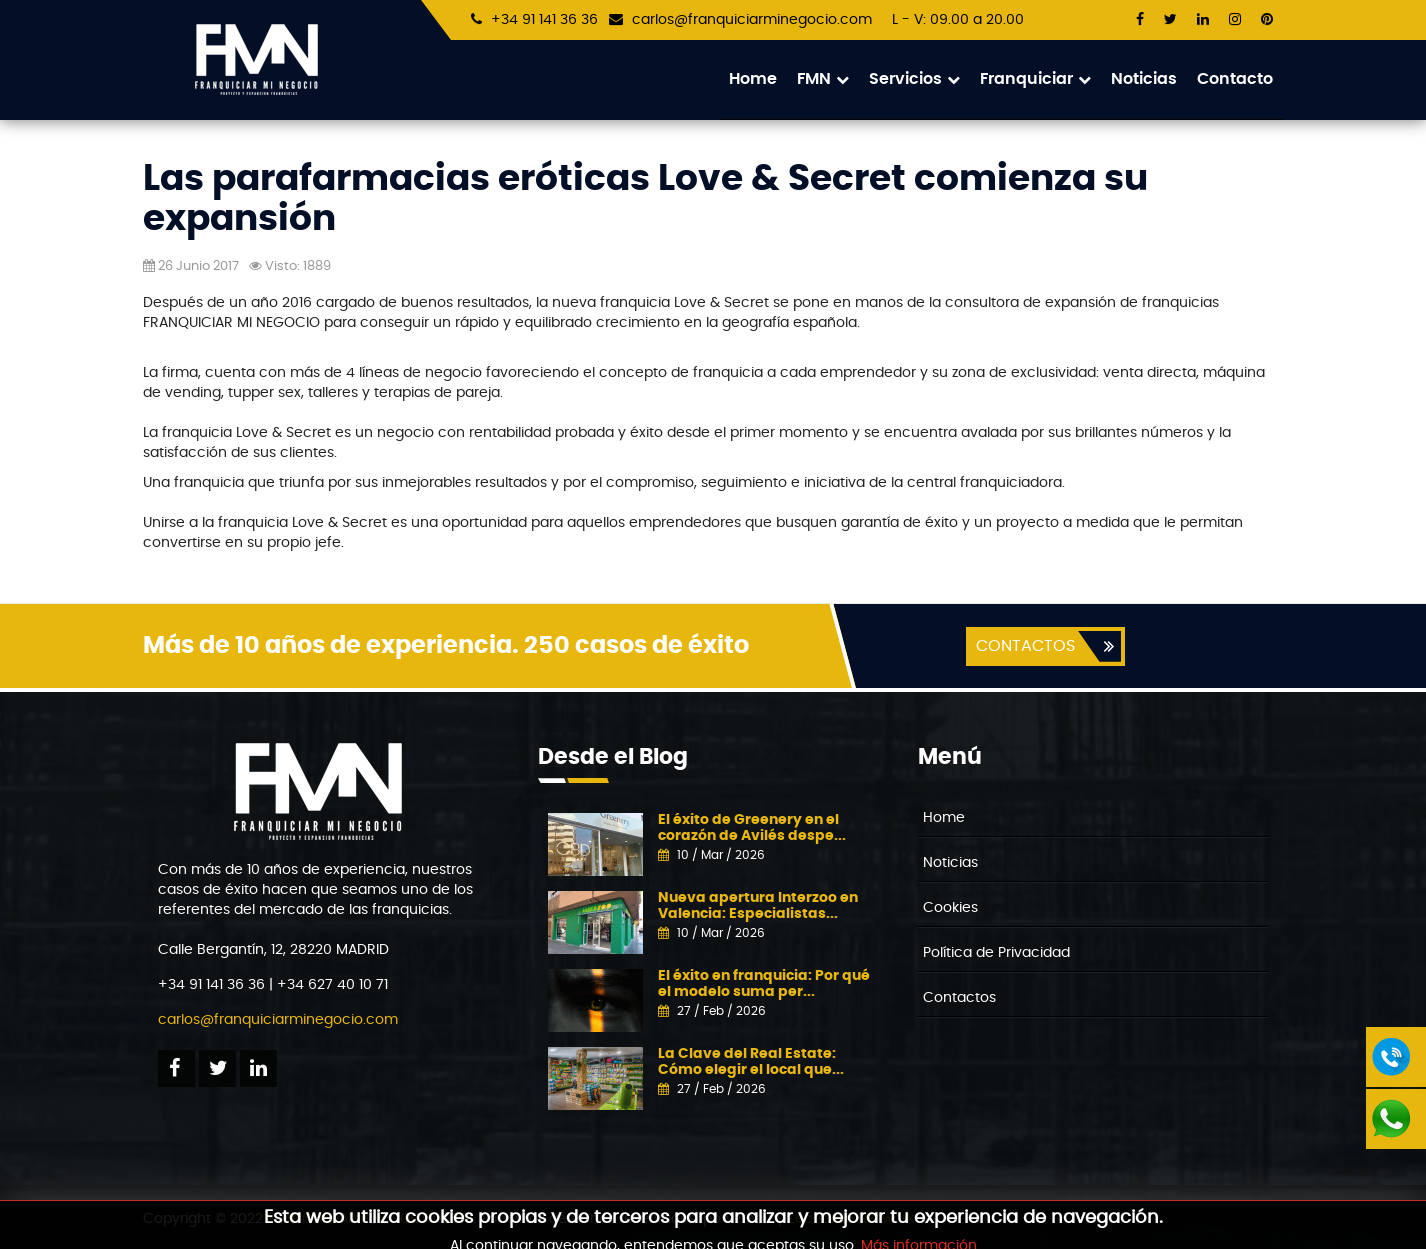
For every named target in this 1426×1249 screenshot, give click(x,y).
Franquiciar (1035, 79)
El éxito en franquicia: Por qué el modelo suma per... (764, 983)
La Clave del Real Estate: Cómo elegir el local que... (751, 1061)
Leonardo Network (851, 1219)
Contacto (1235, 79)
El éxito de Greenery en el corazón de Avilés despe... (752, 827)
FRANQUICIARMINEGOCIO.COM (370, 1219)
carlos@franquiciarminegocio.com (752, 20)
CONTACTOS (1025, 646)
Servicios (914, 79)
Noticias (1144, 79)
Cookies (950, 908)
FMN (823, 79)
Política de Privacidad (996, 953)
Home (753, 79)
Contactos (959, 998)
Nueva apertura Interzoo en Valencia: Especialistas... (758, 905)
